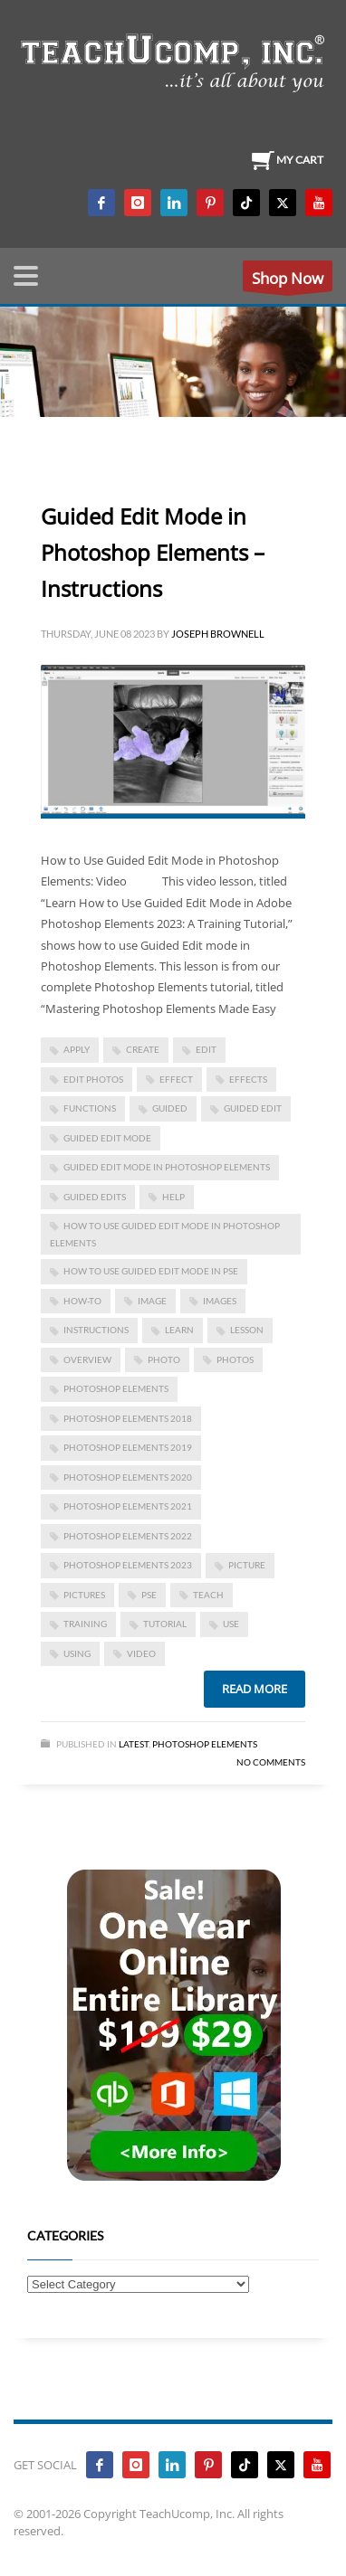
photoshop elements (115, 1388)
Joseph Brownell (217, 633)
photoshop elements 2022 (127, 1535)
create (142, 1049)
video (141, 1653)
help (173, 1196)
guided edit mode (107, 1137)
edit (206, 1049)
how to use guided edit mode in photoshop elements (165, 1234)
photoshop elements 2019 (127, 1447)
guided (169, 1108)
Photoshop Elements (204, 1743)
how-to (82, 1300)
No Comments (270, 1762)
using (77, 1653)
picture (246, 1564)
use (231, 1623)
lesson (247, 1329)
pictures (84, 1594)
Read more (254, 1689)
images (219, 1300)
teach (208, 1594)
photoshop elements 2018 (127, 1418)
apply (76, 1049)
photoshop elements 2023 (127, 1564)
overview (87, 1359)
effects (248, 1079)
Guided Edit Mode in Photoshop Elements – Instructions (152, 552)
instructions (96, 1329)
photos (235, 1359)
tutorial (165, 1623)
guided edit (253, 1108)
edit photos (93, 1079)
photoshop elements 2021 (127, 1506)
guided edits (94, 1196)
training (85, 1623)
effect (176, 1079)
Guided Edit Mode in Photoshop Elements (166, 1166)
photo (164, 1359)
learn (179, 1329)
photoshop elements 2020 (127, 1477)
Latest (134, 1743)
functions (89, 1108)
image (152, 1300)
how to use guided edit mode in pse (150, 1270)
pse (149, 1594)
